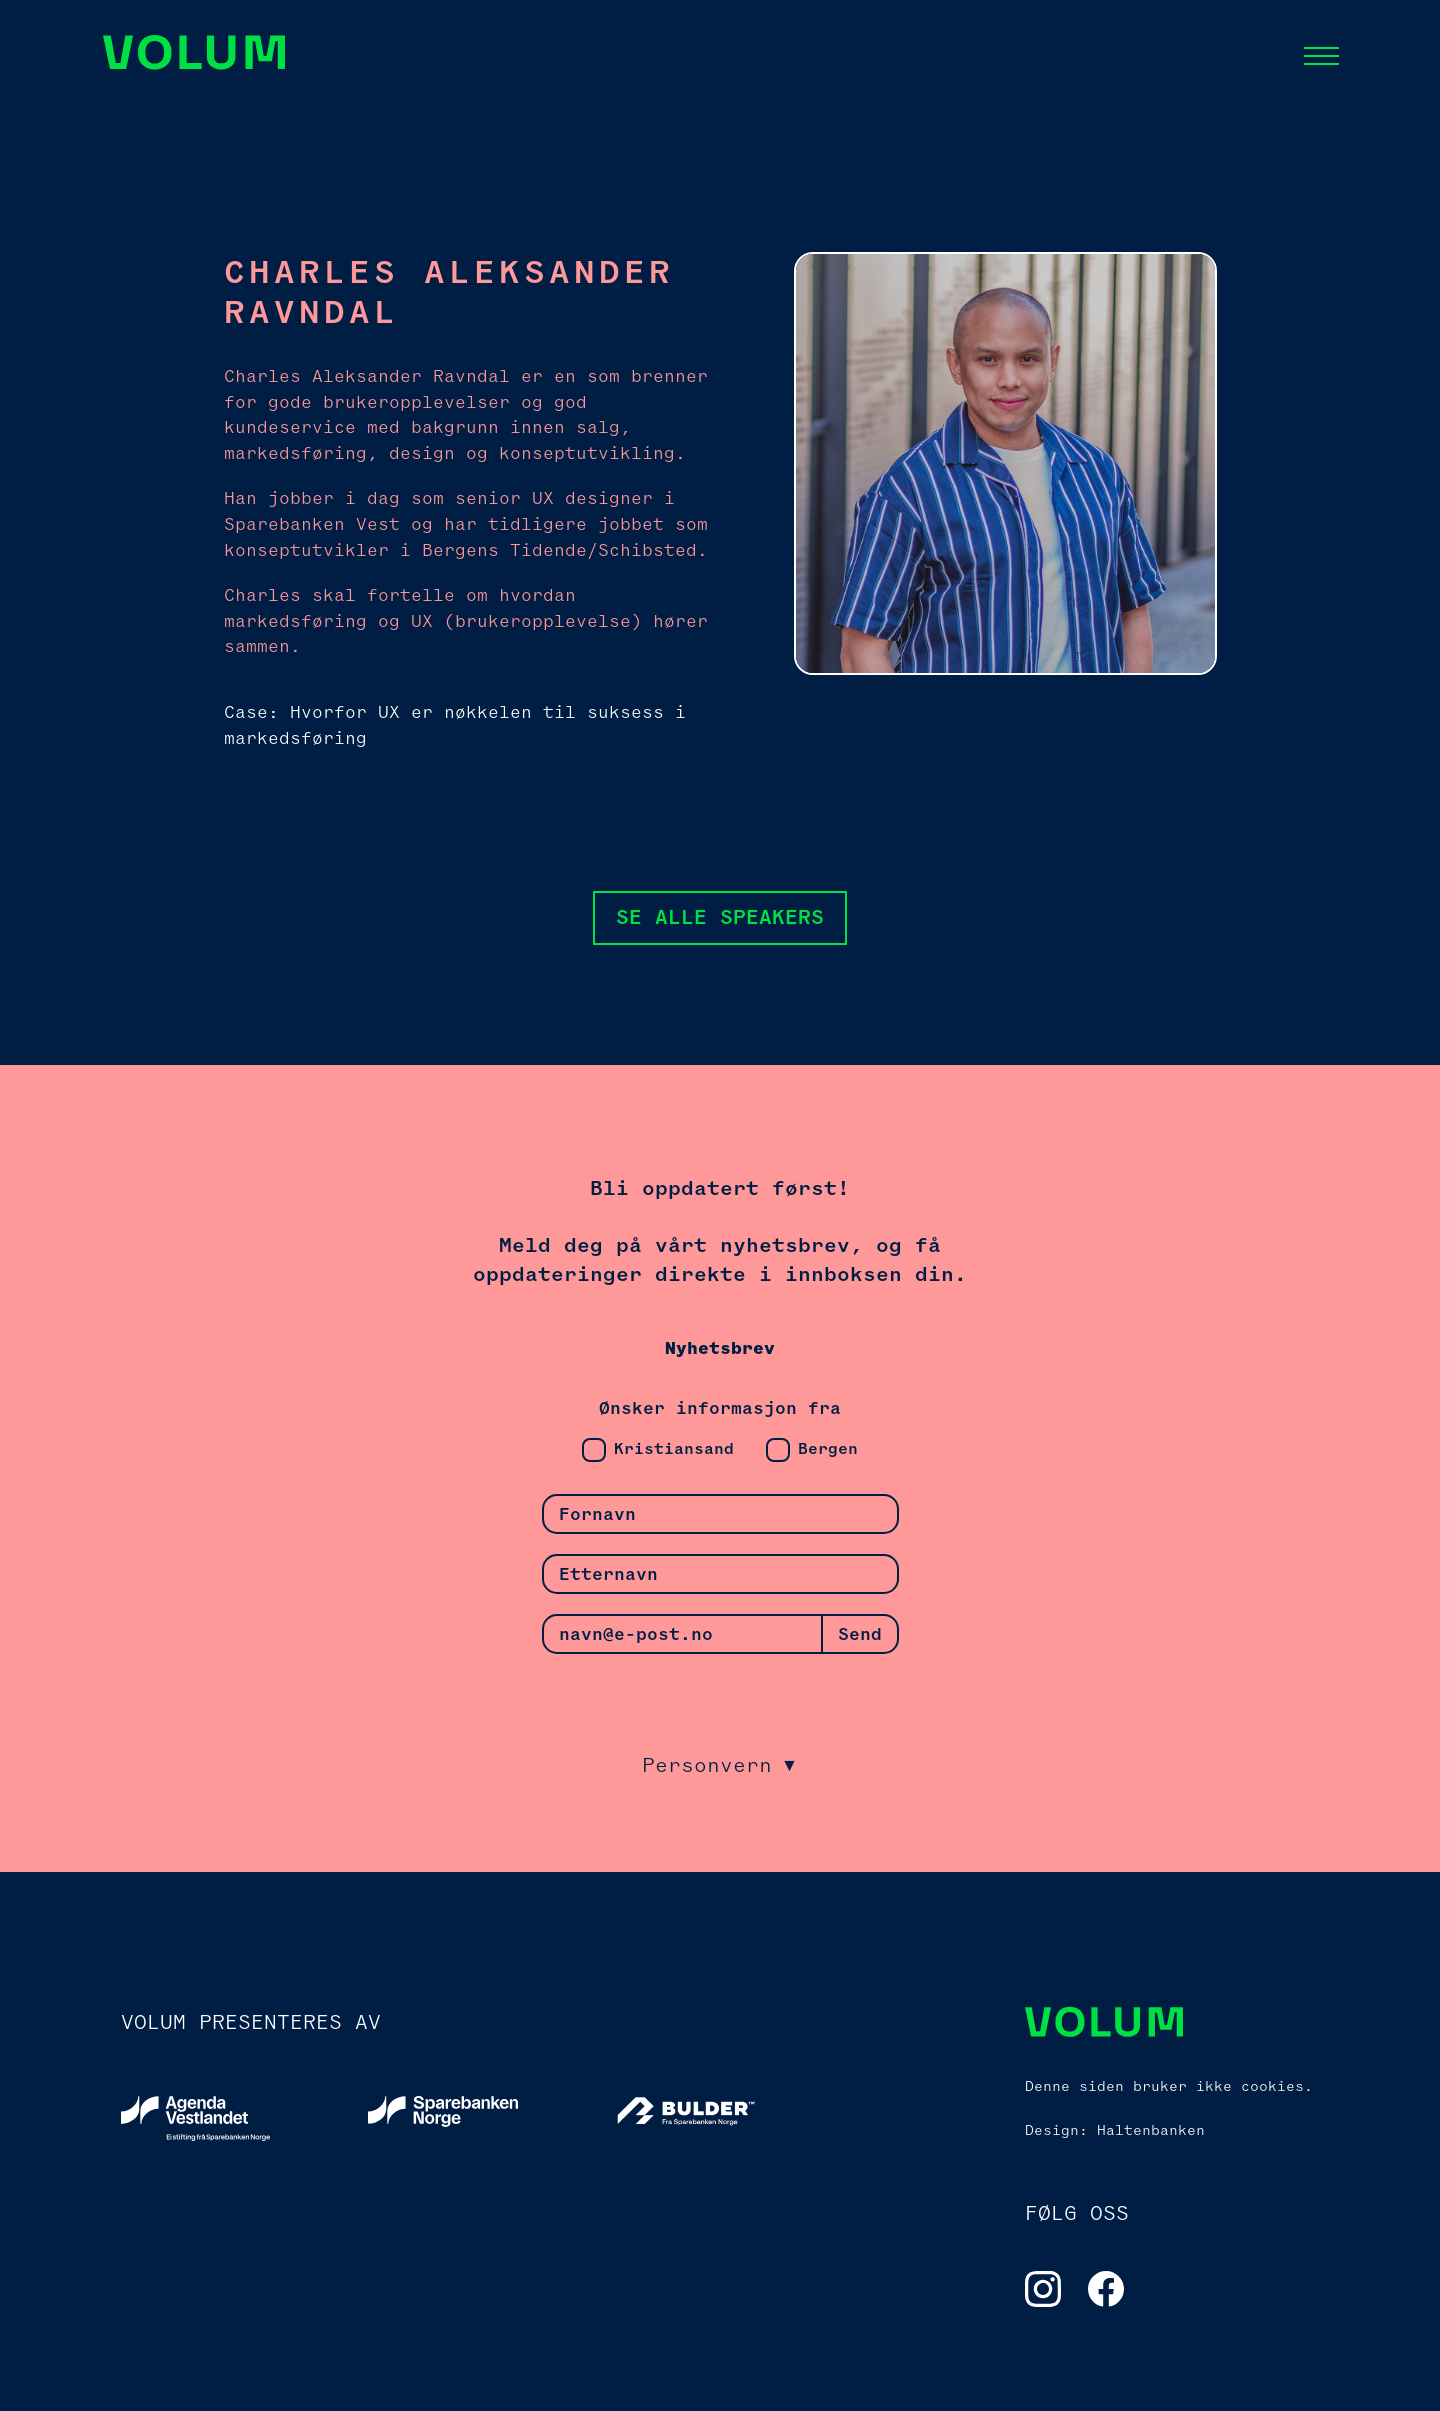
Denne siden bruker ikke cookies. (1169, 2086)
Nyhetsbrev (720, 1348)
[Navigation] (196, 56)
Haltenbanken (1151, 2130)
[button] (1321, 56)
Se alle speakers (720, 917)
